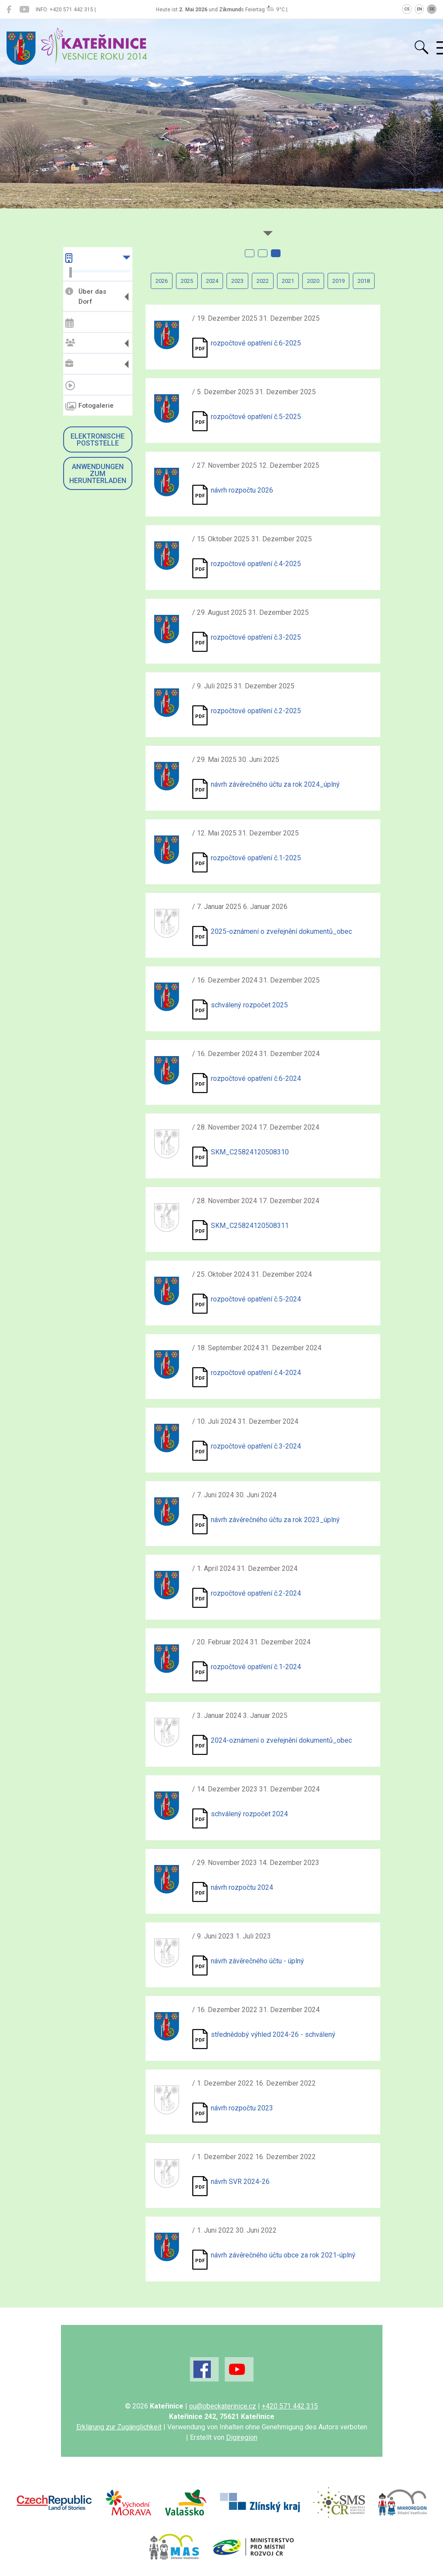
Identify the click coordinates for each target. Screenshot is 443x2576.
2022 (263, 281)
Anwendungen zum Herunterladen (97, 474)
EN (419, 9)
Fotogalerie (89, 406)
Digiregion (241, 2437)
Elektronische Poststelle (98, 439)
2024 (212, 281)
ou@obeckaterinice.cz (222, 2406)
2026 (162, 281)
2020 (313, 281)
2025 (187, 281)
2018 (364, 281)
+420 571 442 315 (290, 2406)
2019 (338, 281)
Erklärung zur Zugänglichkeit (119, 2427)
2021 (288, 281)
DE (431, 9)
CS (406, 9)
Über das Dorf (85, 296)
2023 (237, 281)
